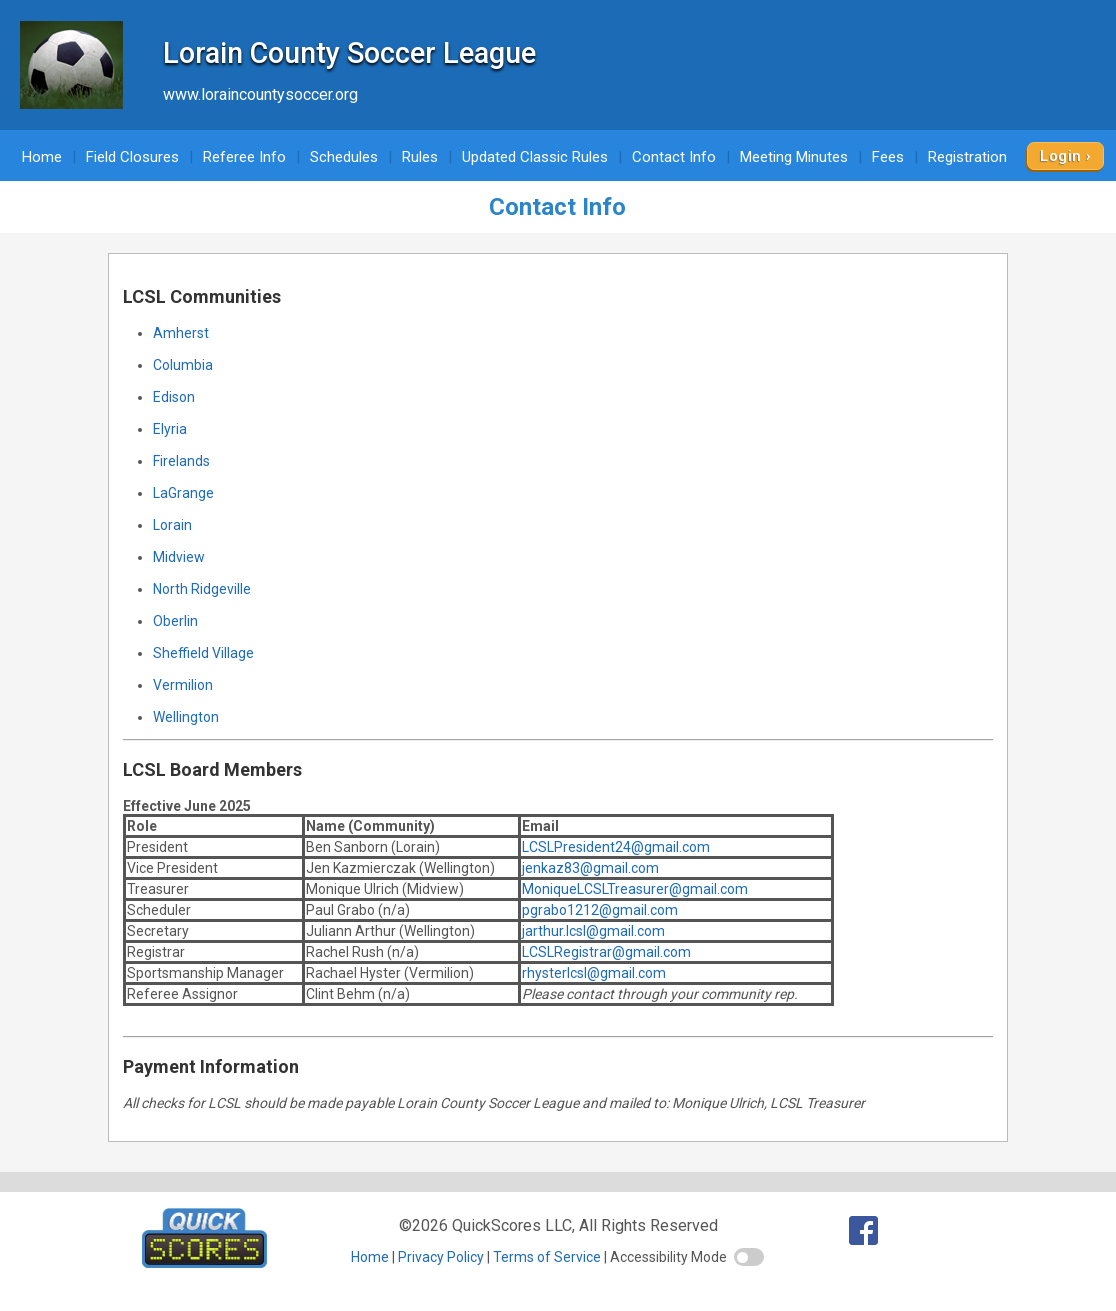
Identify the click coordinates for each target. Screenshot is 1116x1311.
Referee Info (244, 157)
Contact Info (674, 157)
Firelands (181, 461)
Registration (967, 157)
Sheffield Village (203, 653)
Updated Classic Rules (535, 157)
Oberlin (175, 621)
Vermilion (183, 685)
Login (1060, 156)
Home (42, 157)
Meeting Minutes (794, 157)
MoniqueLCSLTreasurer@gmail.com (635, 889)
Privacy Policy (441, 1257)
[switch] (749, 1257)
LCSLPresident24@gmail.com (616, 847)
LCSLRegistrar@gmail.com (606, 952)
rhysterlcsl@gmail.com (594, 973)
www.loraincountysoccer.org (260, 94)
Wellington (186, 717)
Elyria (170, 429)
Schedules (344, 157)
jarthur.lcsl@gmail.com (593, 931)
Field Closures (132, 157)
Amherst (181, 333)
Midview (179, 557)
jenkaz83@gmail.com (590, 868)
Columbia (183, 365)
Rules (420, 157)
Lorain (172, 525)
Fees (888, 157)
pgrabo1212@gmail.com (600, 910)
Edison (174, 397)
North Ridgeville (202, 589)
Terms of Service (547, 1257)
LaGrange (183, 493)
